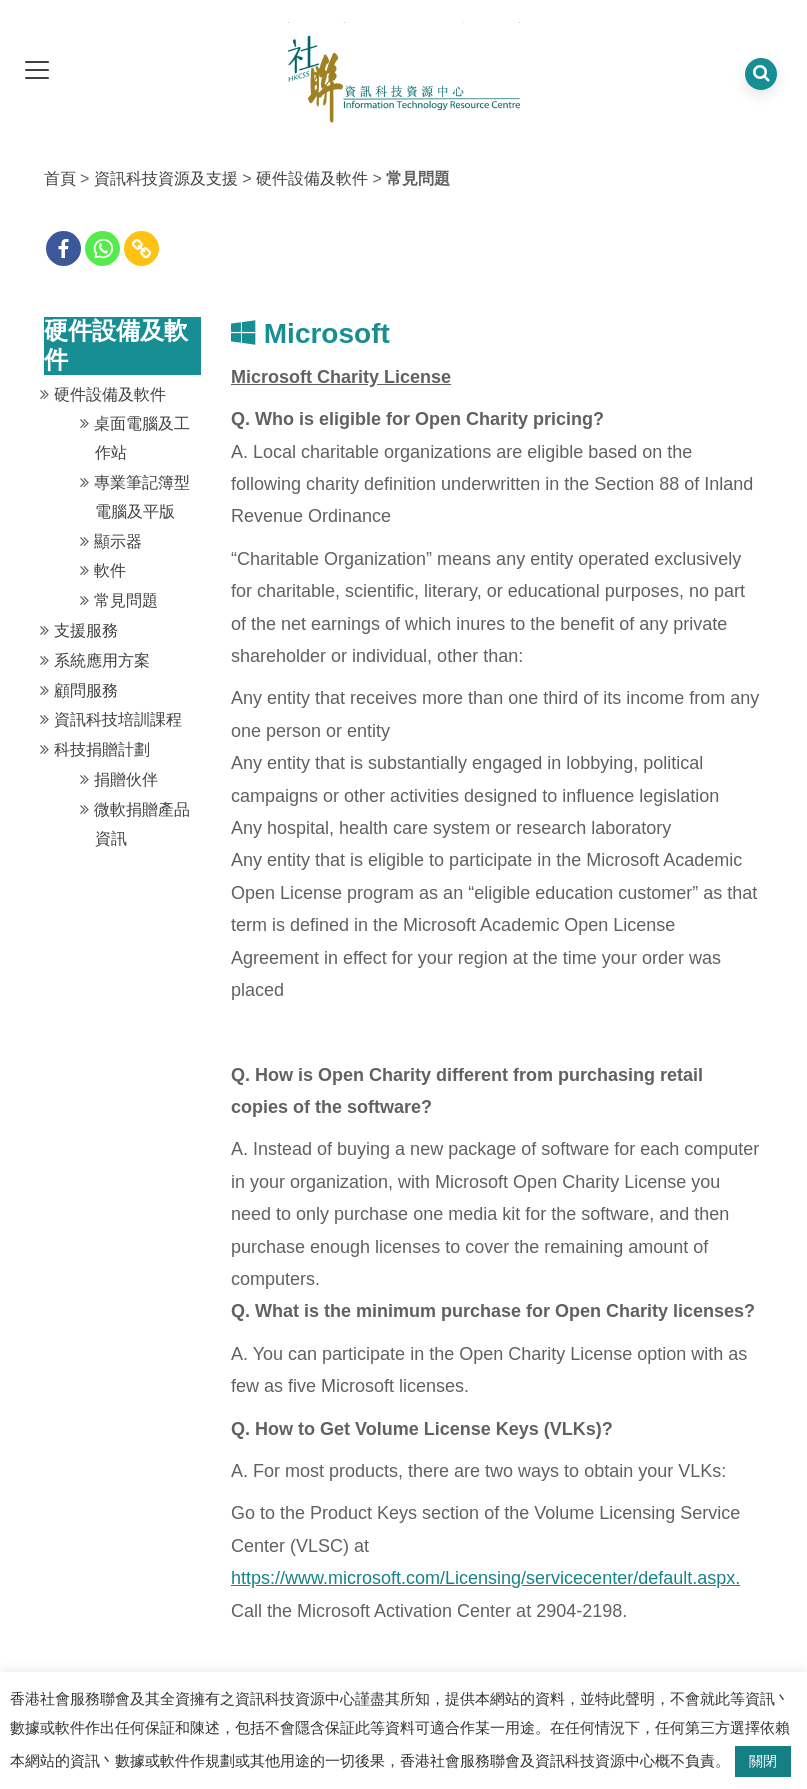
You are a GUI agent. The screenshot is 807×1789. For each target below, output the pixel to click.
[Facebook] (63, 248)
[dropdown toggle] (37, 71)
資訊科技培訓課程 (118, 719)
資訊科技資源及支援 (166, 178)
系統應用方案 (102, 660)
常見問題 (126, 600)
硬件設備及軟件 (312, 178)
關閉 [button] (763, 1761)
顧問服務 (86, 690)
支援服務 (86, 630)
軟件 (110, 570)
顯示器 (118, 541)
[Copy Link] (141, 248)
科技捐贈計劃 (102, 749)
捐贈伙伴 (126, 779)
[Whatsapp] (102, 248)
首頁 (60, 178)
